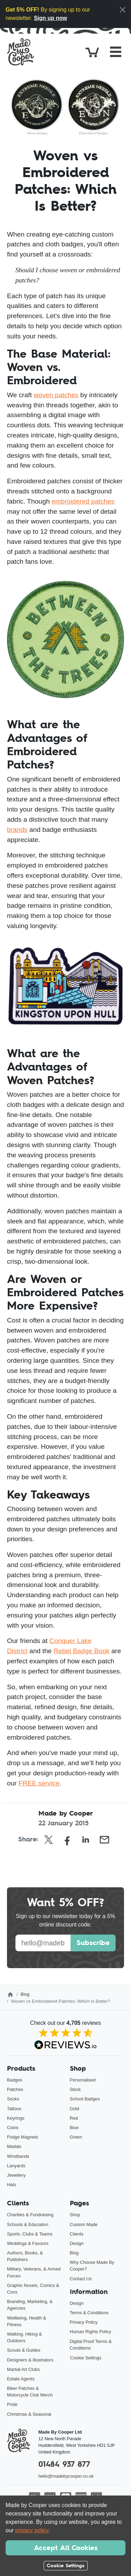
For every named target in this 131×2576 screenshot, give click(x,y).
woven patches (56, 395)
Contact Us (81, 2278)
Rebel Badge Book (81, 1651)
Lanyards (16, 2165)
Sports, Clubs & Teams (29, 2234)
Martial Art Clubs (23, 2369)
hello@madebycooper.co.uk (66, 2476)
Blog (25, 1994)
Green (76, 2137)
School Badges (85, 2098)
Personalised (83, 2080)
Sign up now (50, 18)
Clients (76, 2234)
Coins (13, 2127)
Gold (74, 2108)
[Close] (122, 10)
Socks (13, 2098)
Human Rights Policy (90, 2331)
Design (77, 2243)
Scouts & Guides (23, 2350)
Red (74, 2118)
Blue (74, 2127)
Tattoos (14, 2108)
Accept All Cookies (65, 2548)
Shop (75, 2214)
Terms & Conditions (89, 2312)
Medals (14, 2146)
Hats (11, 2184)
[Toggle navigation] (115, 51)
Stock (75, 2089)
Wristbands (18, 2156)
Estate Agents (21, 2378)
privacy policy (32, 2530)
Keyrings (15, 2118)
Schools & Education (27, 2224)
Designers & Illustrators (30, 2360)
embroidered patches (83, 501)
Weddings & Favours (28, 2243)
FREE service (39, 1783)
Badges (14, 2080)
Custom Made (84, 2224)
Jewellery (16, 2175)
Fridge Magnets (22, 2137)
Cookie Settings (86, 2357)
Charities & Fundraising (30, 2214)
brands (17, 829)
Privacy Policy (84, 2322)
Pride (12, 2404)
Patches (15, 2089)
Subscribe (93, 1942)
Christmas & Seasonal (29, 2414)
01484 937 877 (64, 2464)
